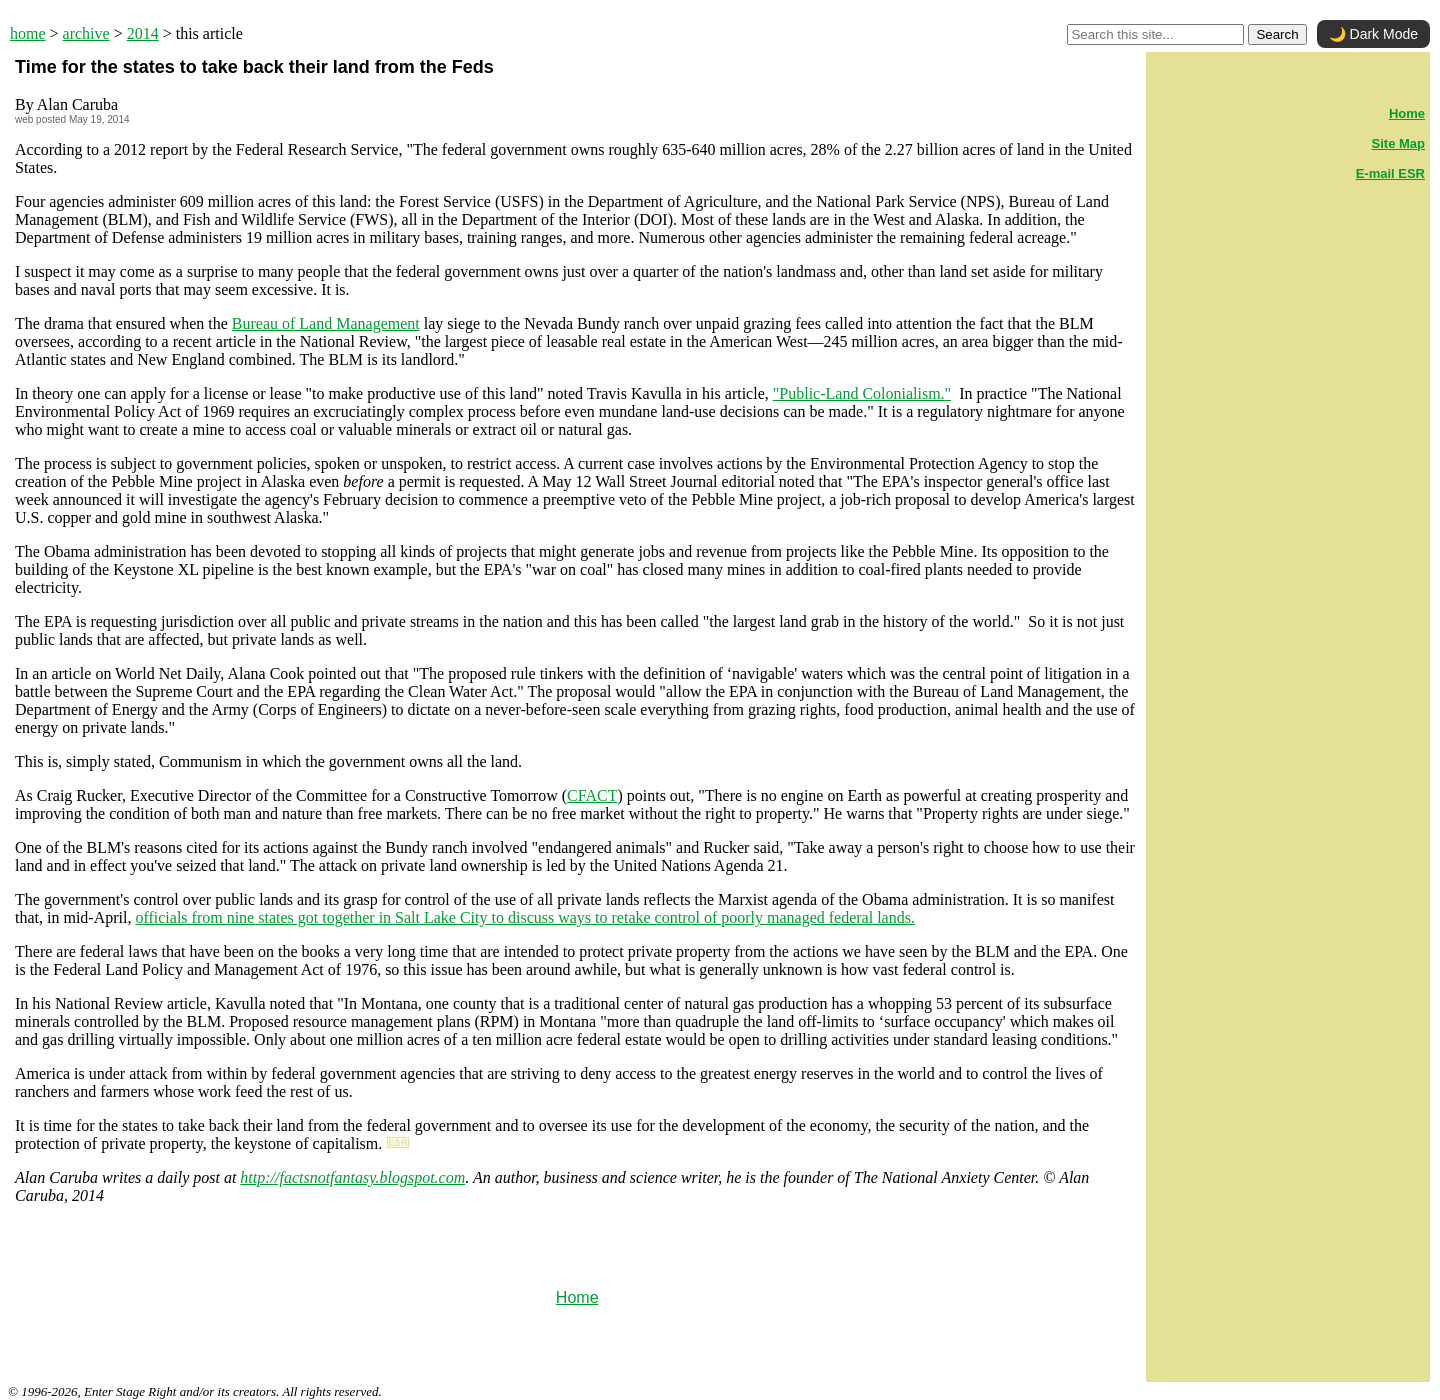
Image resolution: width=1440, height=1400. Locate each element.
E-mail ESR (1390, 173)
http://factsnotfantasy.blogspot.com (352, 1177)
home (28, 33)
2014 (143, 33)
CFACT (592, 795)
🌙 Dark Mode (1373, 34)
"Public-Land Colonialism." (862, 393)
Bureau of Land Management (326, 323)
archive (86, 33)
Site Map (1398, 143)
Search (1277, 34)
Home (577, 1297)
